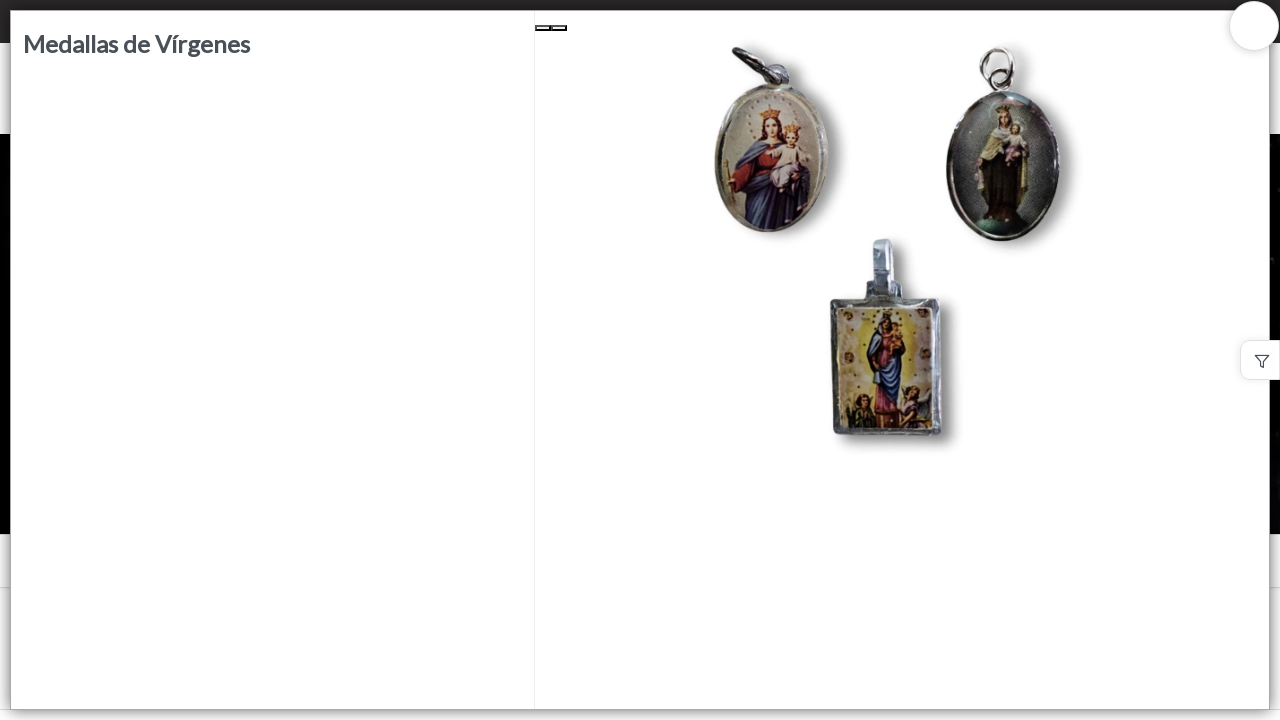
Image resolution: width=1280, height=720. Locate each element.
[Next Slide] (559, 28)
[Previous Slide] (543, 28)
